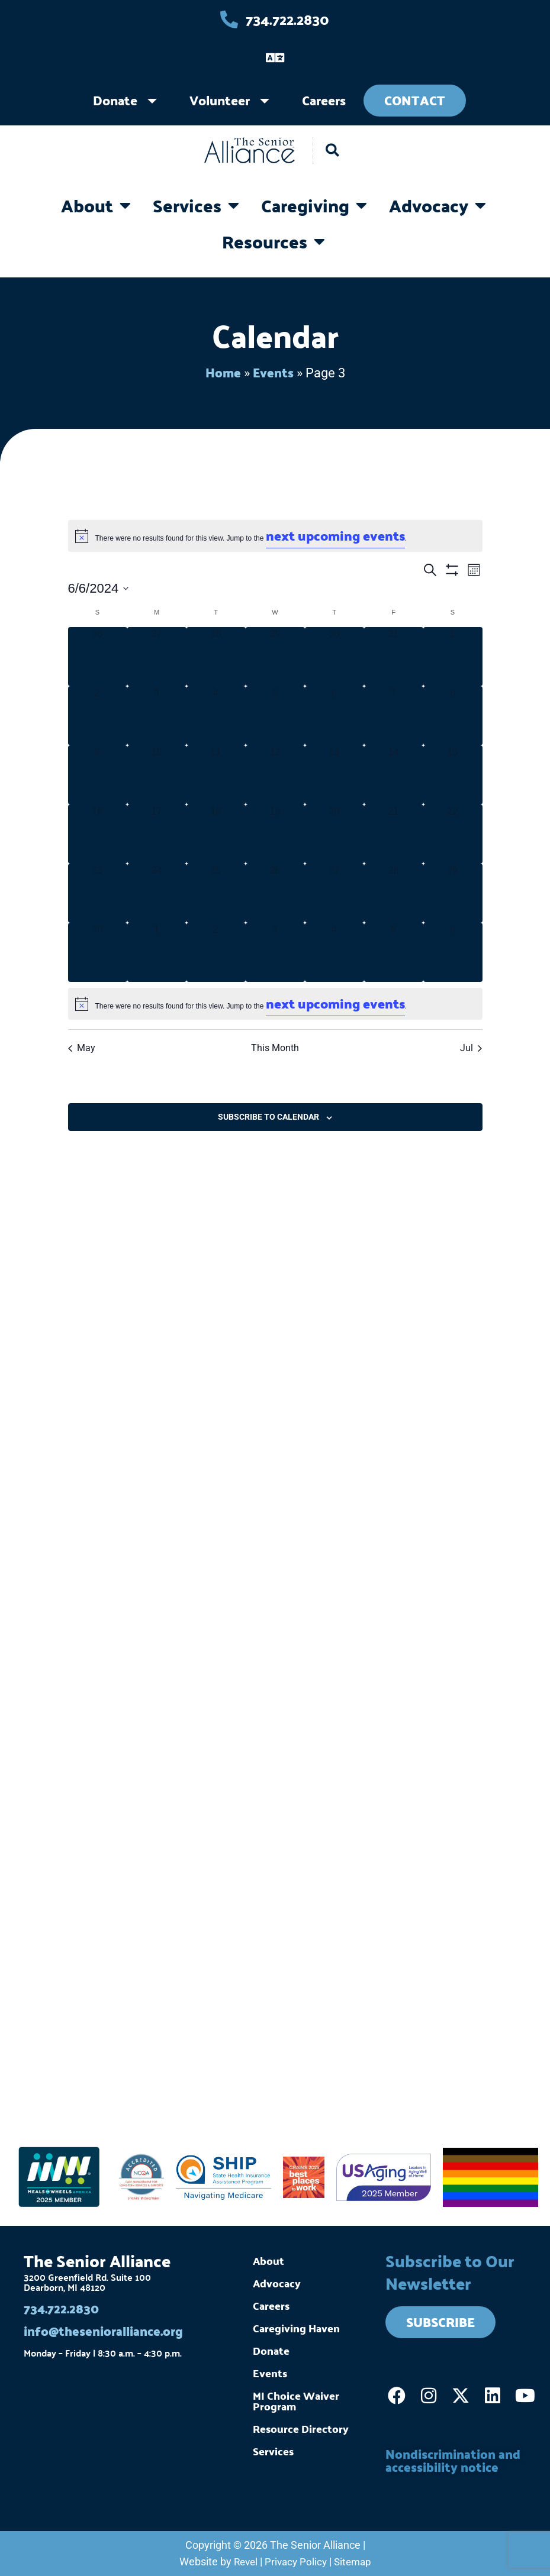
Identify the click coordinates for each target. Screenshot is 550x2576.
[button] (332, 150)
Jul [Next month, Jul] (471, 1047)
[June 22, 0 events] (453, 833)
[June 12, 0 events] (275, 774)
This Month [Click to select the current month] (275, 1047)
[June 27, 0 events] (334, 892)
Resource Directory (301, 2427)
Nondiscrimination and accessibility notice (456, 2459)
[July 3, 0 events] (275, 951)
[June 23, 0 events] (97, 892)
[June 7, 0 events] (393, 715)
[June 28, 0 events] (393, 892)
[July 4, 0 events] (334, 951)
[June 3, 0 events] (156, 715)
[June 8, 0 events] (453, 715)
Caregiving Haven (296, 2326)
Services (273, 2449)
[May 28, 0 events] (216, 656)
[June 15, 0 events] (453, 774)
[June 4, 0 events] (216, 715)
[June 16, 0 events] (97, 833)
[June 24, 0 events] (156, 892)
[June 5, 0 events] (275, 715)
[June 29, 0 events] (453, 892)
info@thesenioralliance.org (107, 2330)
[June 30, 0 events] (97, 951)
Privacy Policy (295, 2561)
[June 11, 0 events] (216, 774)
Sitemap (355, 2561)
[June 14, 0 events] (393, 774)
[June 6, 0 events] (334, 715)
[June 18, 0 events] (216, 833)
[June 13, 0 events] (334, 774)
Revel (243, 2561)
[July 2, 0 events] (216, 951)
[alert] (275, 535)
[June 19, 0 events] (275, 833)
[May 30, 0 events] (334, 656)
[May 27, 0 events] (156, 656)
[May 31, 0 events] (393, 656)
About (268, 2259)
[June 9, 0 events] (97, 774)
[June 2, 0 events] (97, 715)
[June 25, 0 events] (216, 892)
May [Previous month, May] (81, 1047)
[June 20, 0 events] (334, 833)
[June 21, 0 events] (393, 833)
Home (222, 372)
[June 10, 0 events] (156, 774)
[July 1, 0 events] (156, 951)
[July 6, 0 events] (453, 951)
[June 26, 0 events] (275, 892)
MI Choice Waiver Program (296, 2399)
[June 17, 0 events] (156, 833)
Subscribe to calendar (268, 1116)
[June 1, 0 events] (453, 656)
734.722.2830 (63, 2307)
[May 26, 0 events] (97, 656)
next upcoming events (335, 535)
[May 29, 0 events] (275, 656)
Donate (115, 100)
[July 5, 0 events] (393, 951)
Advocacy (277, 2281)
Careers (324, 100)
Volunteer (219, 100)
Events (273, 372)
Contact (414, 100)
